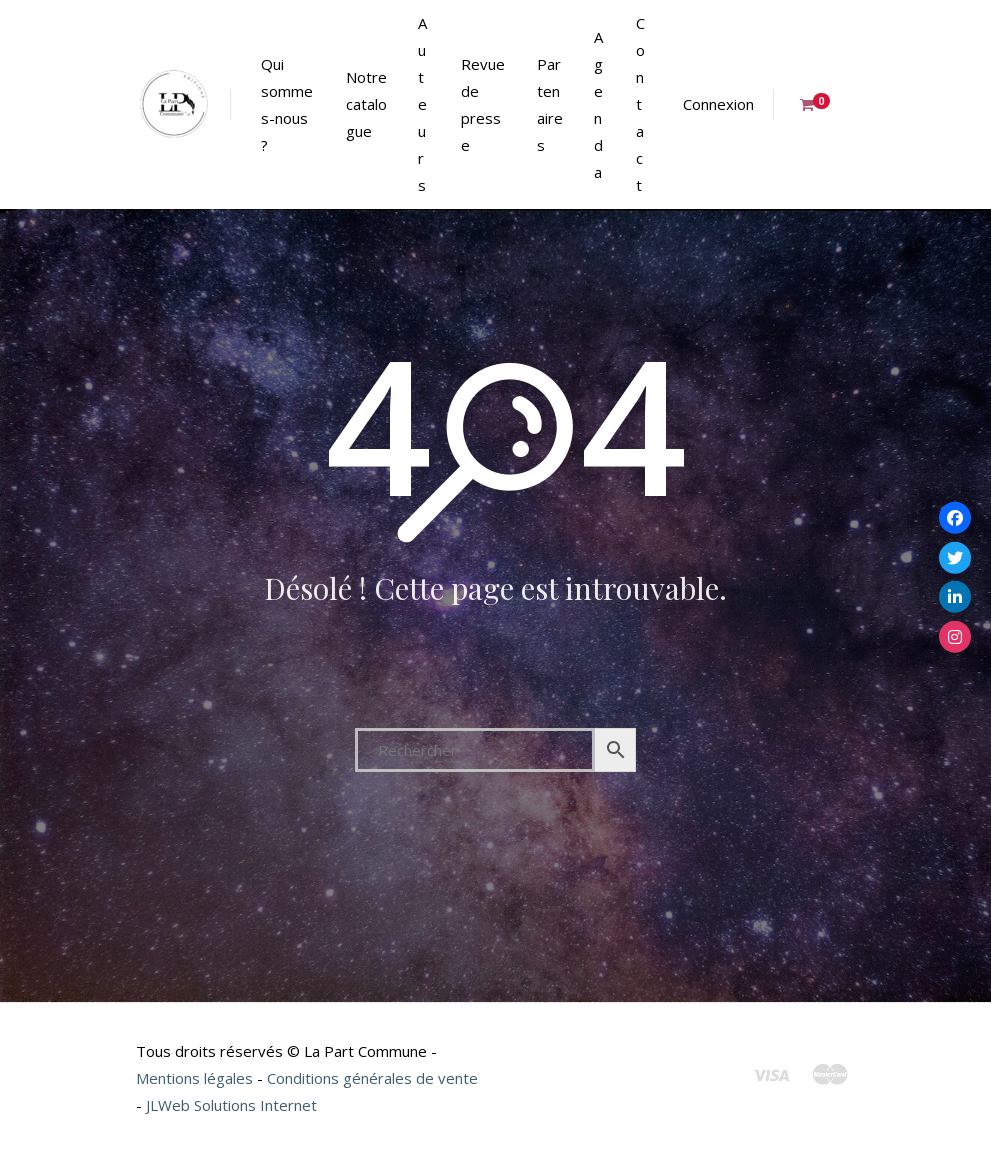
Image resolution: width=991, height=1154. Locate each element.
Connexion (718, 104)
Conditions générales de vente (372, 1078)
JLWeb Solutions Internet (231, 1105)
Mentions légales (194, 1078)
